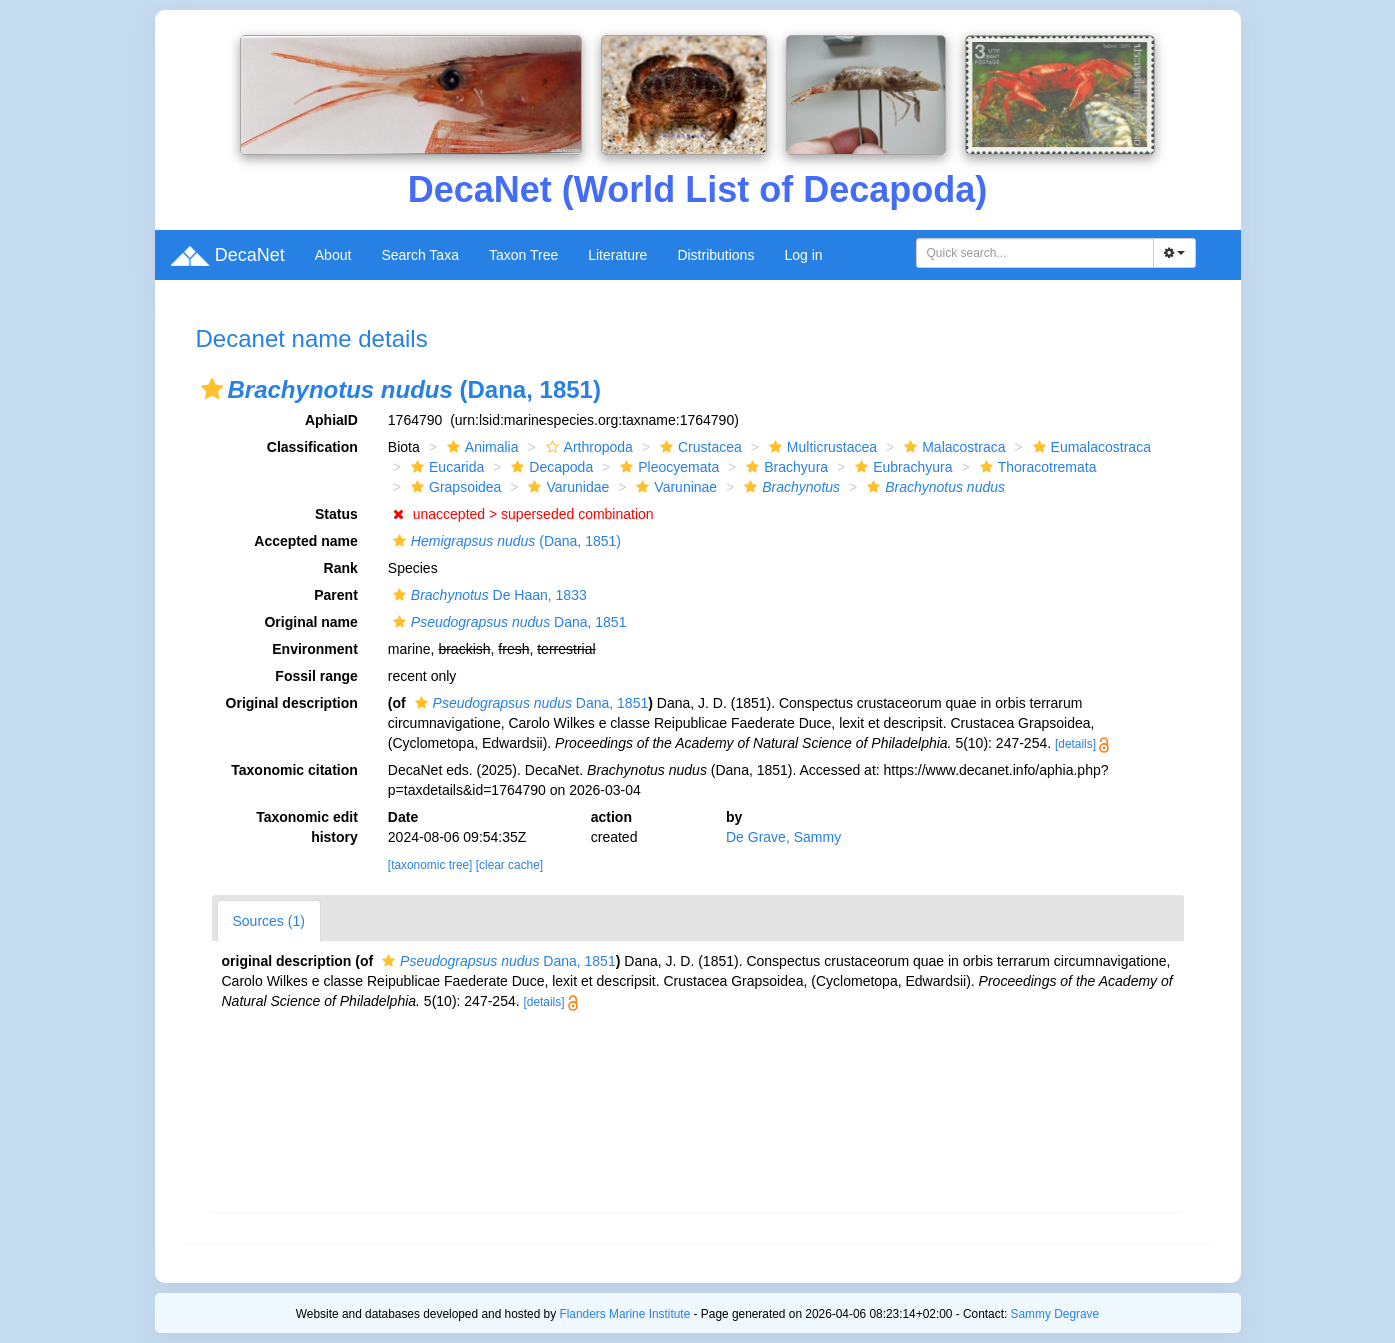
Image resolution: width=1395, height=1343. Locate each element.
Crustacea (698, 447)
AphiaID (331, 420)
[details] (1075, 744)
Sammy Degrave (1055, 1314)
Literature (617, 255)
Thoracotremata (1036, 467)
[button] (212, 389)
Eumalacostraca (1089, 447)
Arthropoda (587, 447)
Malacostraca (952, 447)
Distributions (715, 255)
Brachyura (784, 467)
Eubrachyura (901, 467)
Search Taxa (420, 255)
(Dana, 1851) (504, 541)
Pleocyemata (667, 467)
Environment (315, 649)
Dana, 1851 (507, 622)
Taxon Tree (523, 255)
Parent (336, 595)
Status (336, 514)
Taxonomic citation (294, 770)
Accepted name (305, 541)
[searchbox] (1035, 253)
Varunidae (566, 487)
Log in (803, 255)
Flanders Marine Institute (624, 1314)
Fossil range (316, 676)
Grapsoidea (453, 487)
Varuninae (674, 487)
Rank (341, 568)
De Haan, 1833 (487, 595)
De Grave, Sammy (783, 837)
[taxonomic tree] (430, 865)
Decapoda (549, 467)
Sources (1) (269, 921)
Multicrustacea (820, 447)
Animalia (480, 447)
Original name (310, 622)
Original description (292, 703)
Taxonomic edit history (307, 827)
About (333, 255)
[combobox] (1035, 253)
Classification (312, 447)
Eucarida (445, 467)
